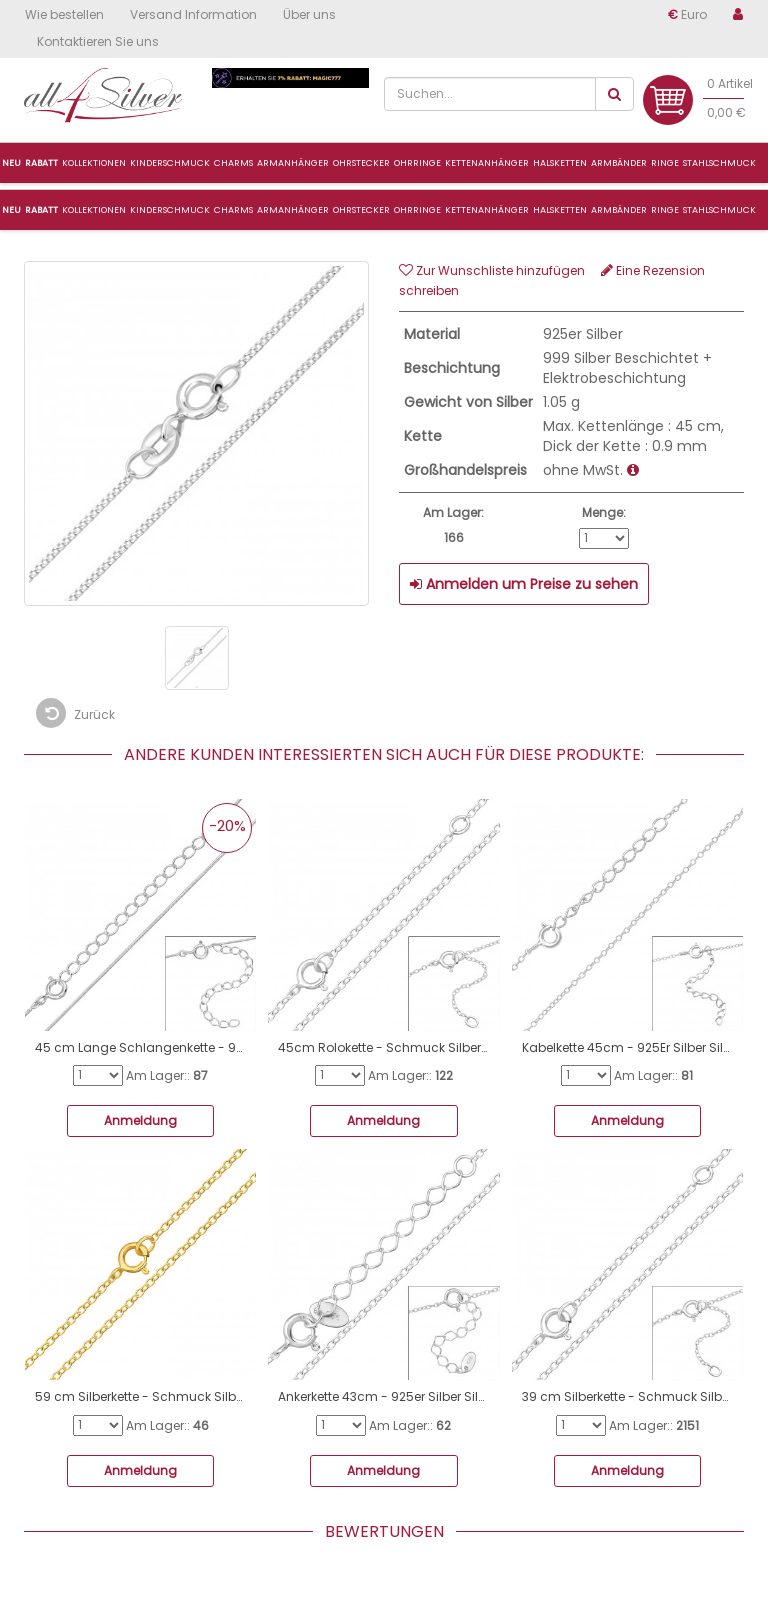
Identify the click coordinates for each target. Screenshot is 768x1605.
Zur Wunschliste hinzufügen (492, 270)
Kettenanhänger (487, 210)
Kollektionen (94, 210)
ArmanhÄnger (293, 163)
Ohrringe (417, 210)
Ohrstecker (361, 210)
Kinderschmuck (170, 210)
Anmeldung (140, 1120)
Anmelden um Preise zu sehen (524, 584)
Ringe (665, 210)
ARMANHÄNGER (293, 210)
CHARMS (233, 210)
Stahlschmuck (719, 210)
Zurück (75, 713)
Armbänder (619, 210)
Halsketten (560, 210)
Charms (233, 163)
